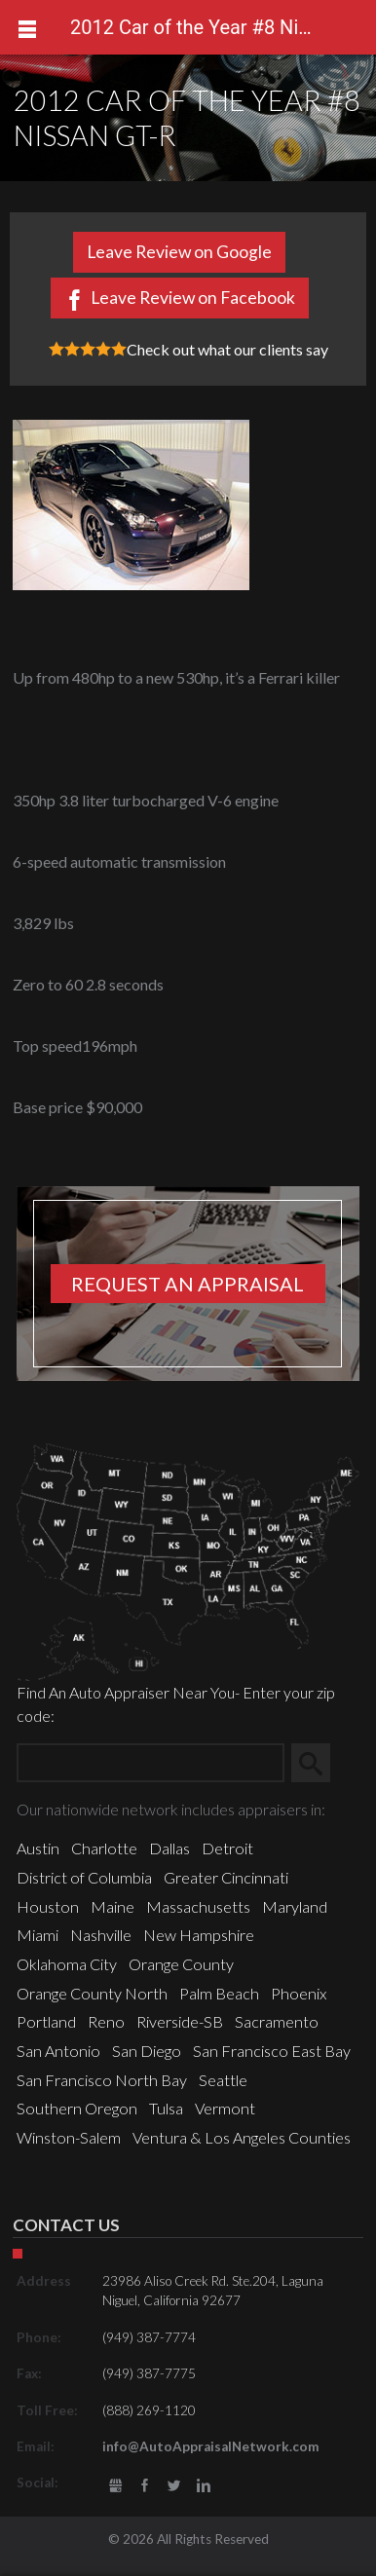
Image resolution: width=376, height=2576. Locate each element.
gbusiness (115, 2486)
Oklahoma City (67, 1964)
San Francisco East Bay (272, 2050)
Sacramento (277, 2021)
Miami (37, 1934)
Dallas (169, 1848)
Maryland (294, 1906)
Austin (38, 1848)
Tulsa (166, 2108)
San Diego (146, 2050)
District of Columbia (84, 1877)
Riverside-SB (179, 2021)
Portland (46, 2021)
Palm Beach (219, 1993)
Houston (48, 1906)
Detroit (227, 1848)
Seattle (223, 2080)
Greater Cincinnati (226, 1877)
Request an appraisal (187, 1283)
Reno (106, 2021)
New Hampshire (198, 1934)
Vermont (225, 2108)
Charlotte (104, 1848)
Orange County (181, 1964)
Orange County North (92, 1993)
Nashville (101, 1934)
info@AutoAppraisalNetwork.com (211, 2446)
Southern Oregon (77, 2108)
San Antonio (58, 2050)
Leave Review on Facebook (193, 297)
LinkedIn (203, 2486)
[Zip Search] (150, 1762)
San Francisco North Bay (102, 2080)
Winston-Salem (69, 2137)
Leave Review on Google (179, 252)
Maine (112, 1906)
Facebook (145, 2486)
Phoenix (298, 1993)
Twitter (174, 2486)
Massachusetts (198, 1906)
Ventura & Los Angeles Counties (241, 2137)
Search (318, 1762)
